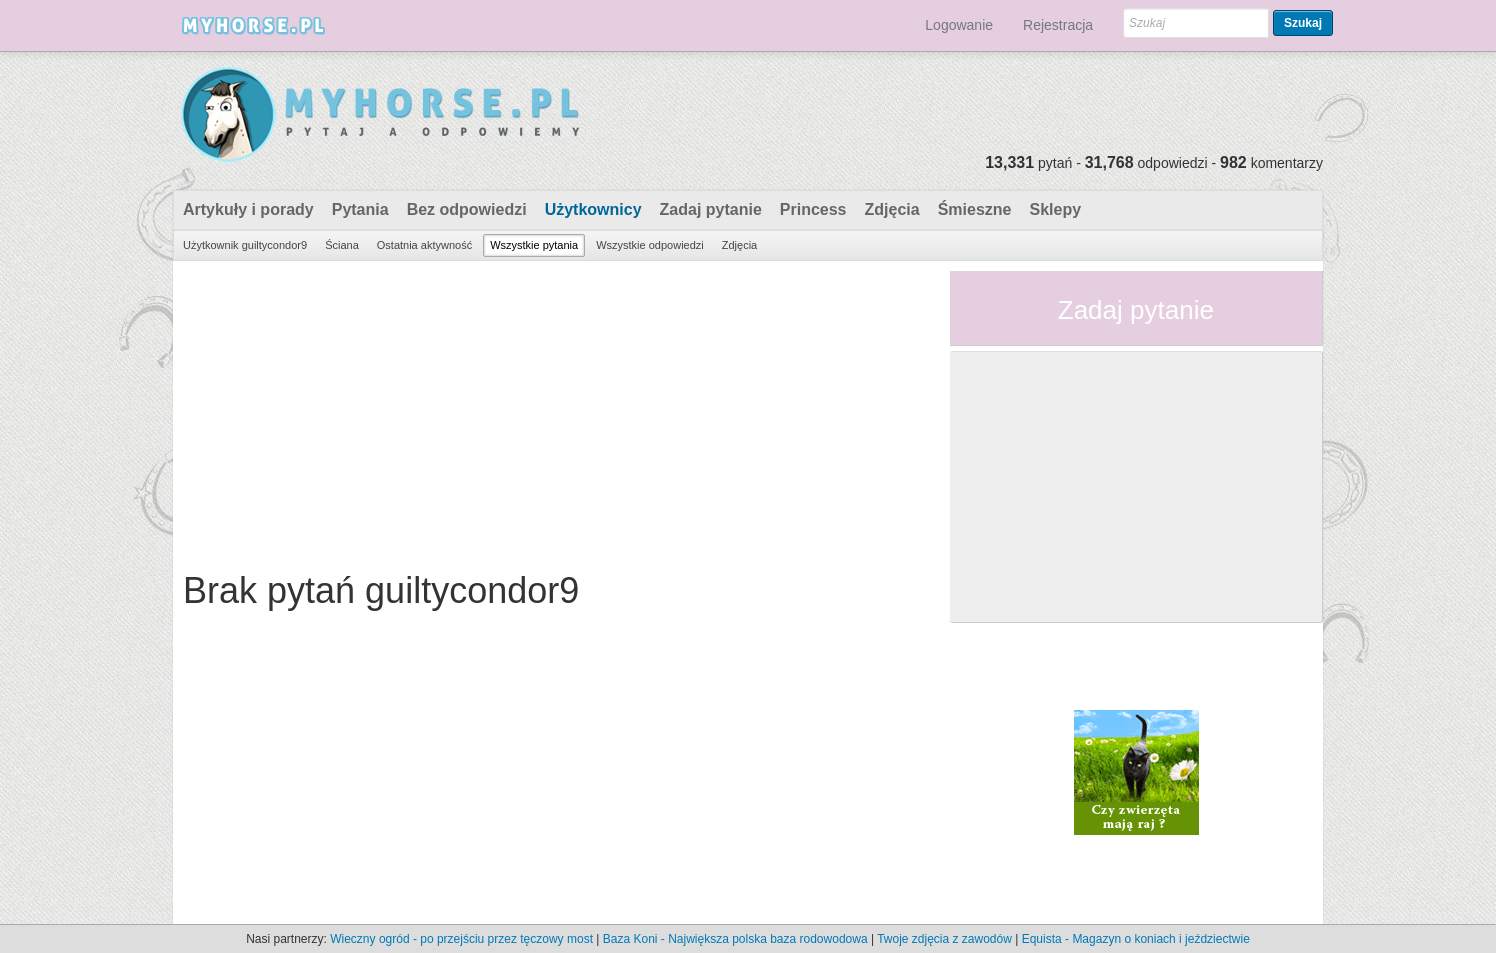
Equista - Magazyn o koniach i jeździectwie (1136, 939)
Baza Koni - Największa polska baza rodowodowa (735, 939)
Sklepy (1055, 209)
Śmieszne (975, 209)
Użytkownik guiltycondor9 (245, 245)
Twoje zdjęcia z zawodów (944, 939)
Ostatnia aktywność (424, 245)
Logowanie (959, 25)
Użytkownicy (593, 209)
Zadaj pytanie (711, 209)
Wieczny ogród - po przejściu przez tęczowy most (461, 939)
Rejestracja (1058, 25)
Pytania (360, 209)
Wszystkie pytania (534, 245)
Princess (813, 209)
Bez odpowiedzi (467, 209)
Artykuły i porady (248, 209)
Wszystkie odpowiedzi (650, 245)
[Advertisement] (554, 411)
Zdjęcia (892, 209)
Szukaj (1303, 23)
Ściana (342, 245)
